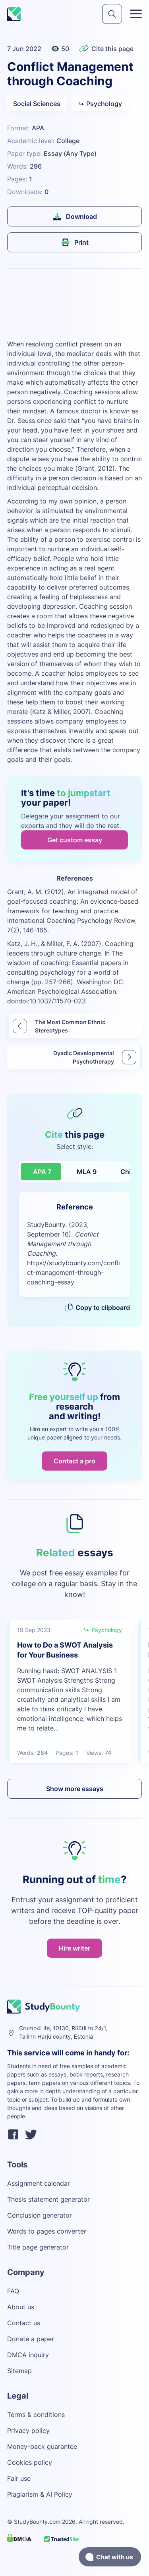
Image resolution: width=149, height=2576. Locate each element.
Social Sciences (36, 104)
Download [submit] (74, 216)
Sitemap (19, 2371)
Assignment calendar (38, 2183)
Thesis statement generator (48, 2199)
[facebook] (13, 2135)
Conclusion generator (39, 2215)
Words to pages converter (46, 2231)
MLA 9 (87, 1172)
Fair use (19, 2478)
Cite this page (106, 48)
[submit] (112, 14)
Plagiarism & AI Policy (39, 2494)
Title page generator (38, 2247)
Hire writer (74, 1948)
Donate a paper (30, 2339)
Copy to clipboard (97, 1307)
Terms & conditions (36, 2415)
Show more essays (74, 1789)
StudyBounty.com (37, 2521)
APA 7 (42, 1172)
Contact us (23, 2323)
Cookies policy (29, 2462)
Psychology (100, 104)
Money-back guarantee (42, 2446)
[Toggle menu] (136, 14)
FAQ (13, 2291)
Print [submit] (74, 242)
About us (20, 2307)
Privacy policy (28, 2430)
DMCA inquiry (28, 2355)
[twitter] (31, 2135)
